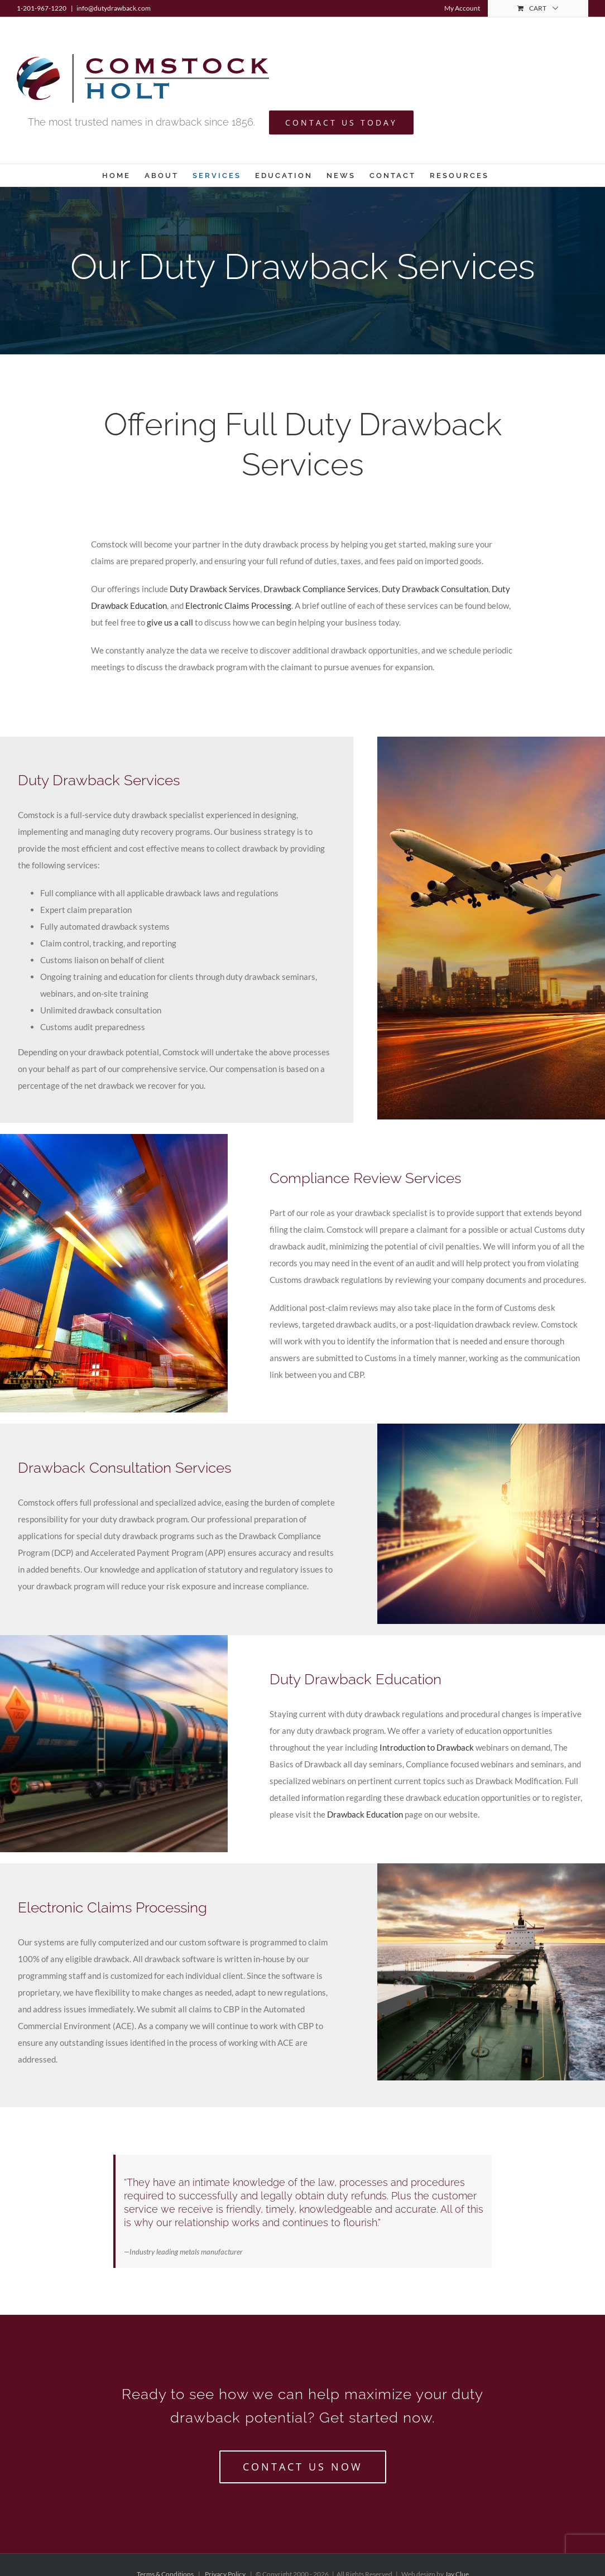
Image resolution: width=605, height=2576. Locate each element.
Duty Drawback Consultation (435, 589)
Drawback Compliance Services (320, 589)
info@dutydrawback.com (113, 8)
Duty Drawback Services (215, 589)
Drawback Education (365, 1814)
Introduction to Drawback (427, 1747)
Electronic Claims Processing (238, 605)
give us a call (170, 622)
